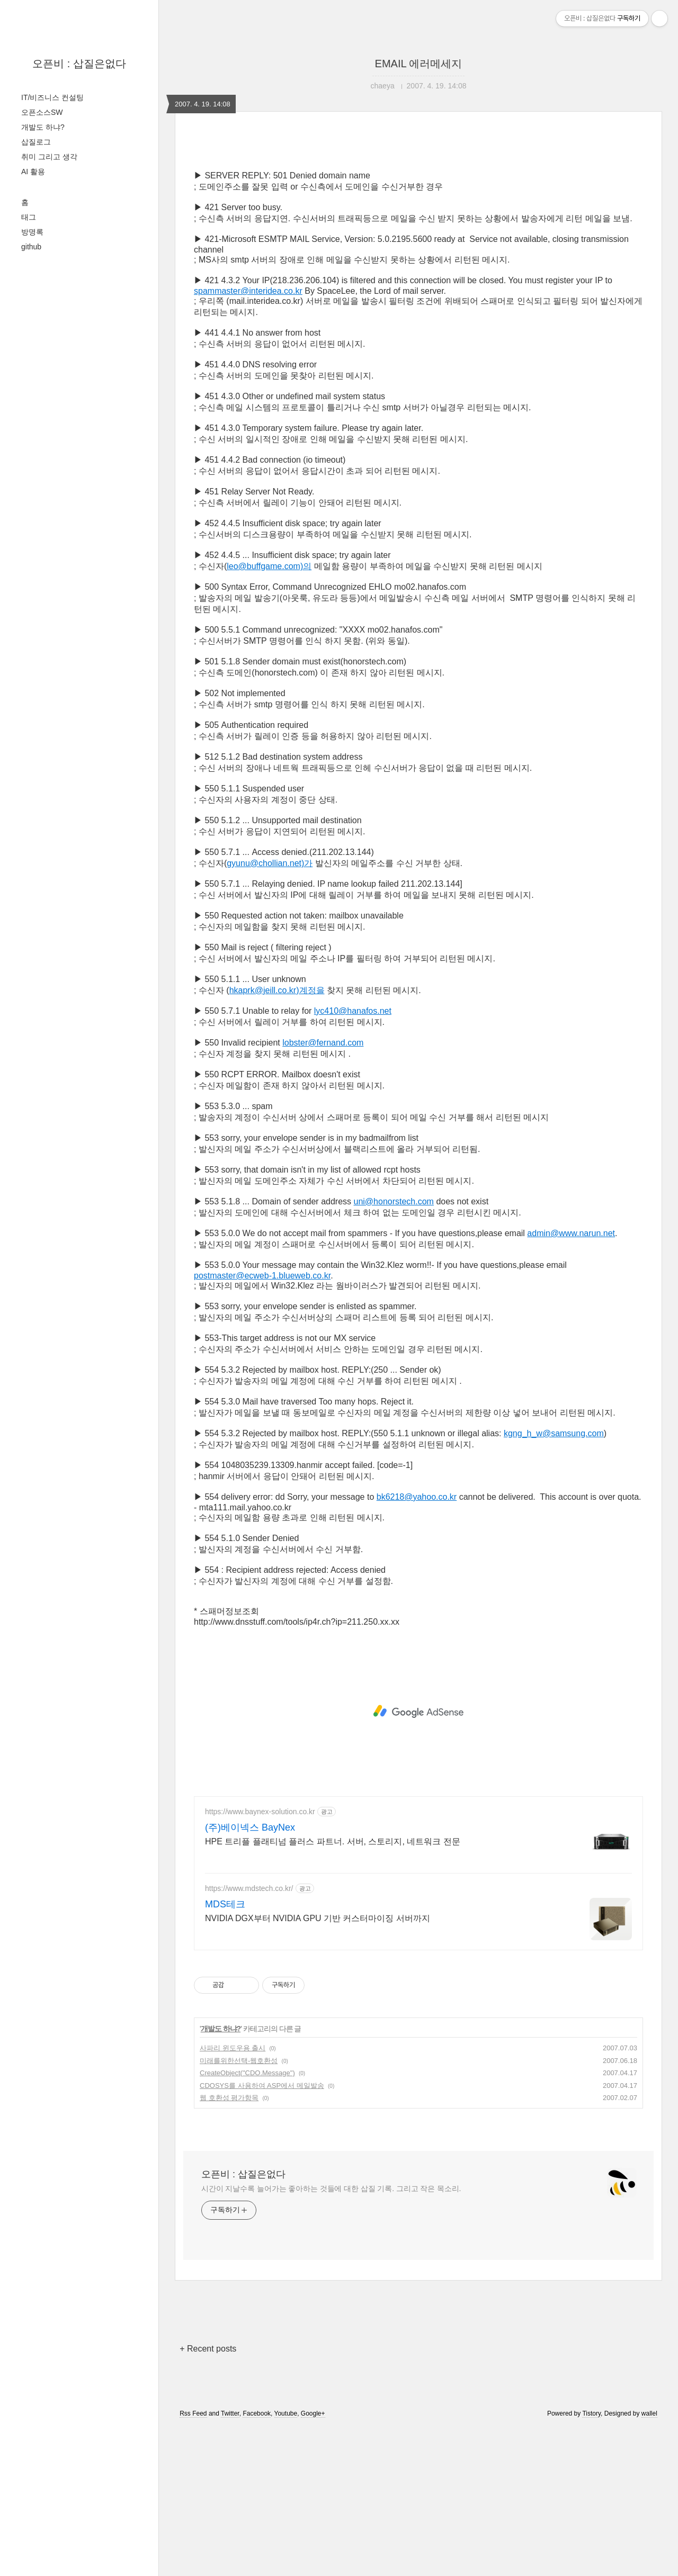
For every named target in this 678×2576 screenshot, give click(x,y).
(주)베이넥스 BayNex (250, 1975)
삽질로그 (36, 142)
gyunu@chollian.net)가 (270, 1011)
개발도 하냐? (43, 127)
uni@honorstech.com (394, 1349)
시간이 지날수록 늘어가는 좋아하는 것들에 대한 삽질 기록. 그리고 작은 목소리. (331, 2336)
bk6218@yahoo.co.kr (417, 1645)
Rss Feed (193, 2561)
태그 (28, 217)
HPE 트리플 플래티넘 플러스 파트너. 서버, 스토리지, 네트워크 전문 (332, 1989)
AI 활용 (33, 171)
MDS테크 (225, 2052)
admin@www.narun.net (571, 1381)
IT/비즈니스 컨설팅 (52, 97)
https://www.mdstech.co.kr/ (249, 2036)
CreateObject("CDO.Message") (247, 2221)
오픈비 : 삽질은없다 (79, 63)
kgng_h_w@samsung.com (554, 1581)
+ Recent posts (208, 2496)
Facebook (257, 2561)
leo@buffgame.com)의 (269, 714)
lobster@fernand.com (322, 1190)
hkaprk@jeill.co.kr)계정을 (277, 1138)
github (31, 246)
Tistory (591, 2561)
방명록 (32, 232)
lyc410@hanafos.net (352, 1159)
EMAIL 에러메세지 (418, 63)
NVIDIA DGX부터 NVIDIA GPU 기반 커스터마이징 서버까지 (317, 2066)
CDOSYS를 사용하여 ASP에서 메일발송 (262, 2234)
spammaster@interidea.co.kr (248, 439)
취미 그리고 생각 (49, 156)
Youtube (286, 2561)
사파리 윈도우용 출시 (232, 2196)
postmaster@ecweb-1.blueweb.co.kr (262, 1423)
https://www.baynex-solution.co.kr (260, 1960)
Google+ (313, 2561)
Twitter (230, 2561)
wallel (649, 2561)
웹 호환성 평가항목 (229, 2246)
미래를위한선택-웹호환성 (239, 2209)
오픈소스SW (42, 112)
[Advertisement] (418, 234)
